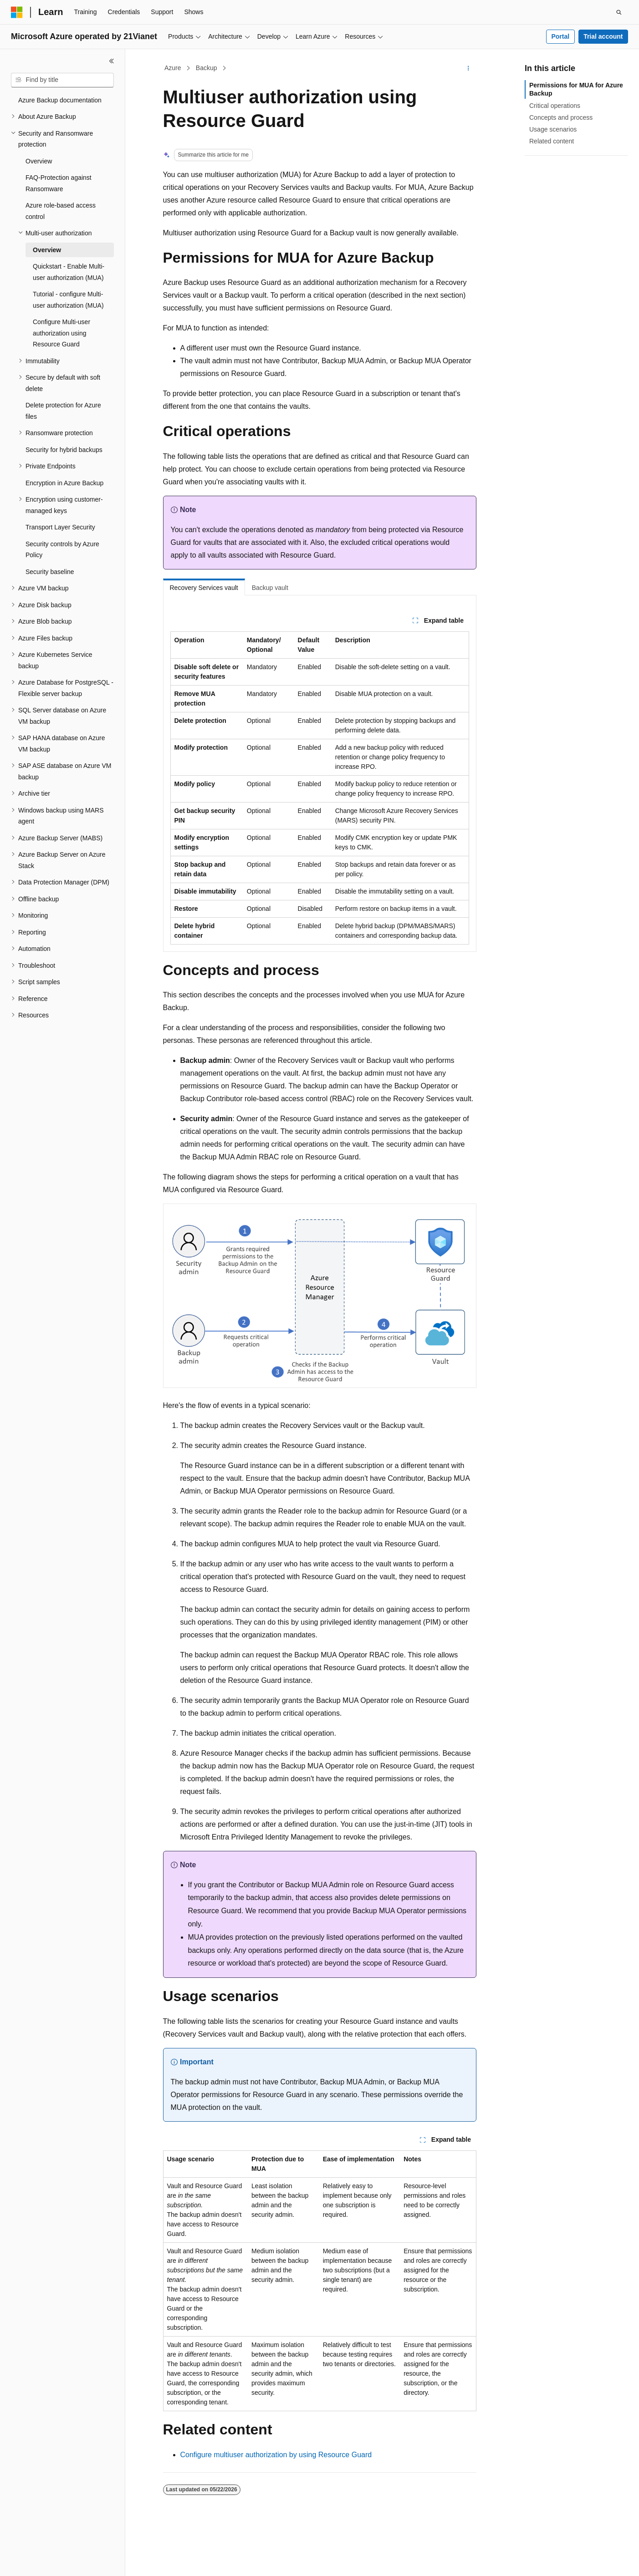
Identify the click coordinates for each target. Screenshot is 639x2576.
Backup (206, 67)
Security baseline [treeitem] (50, 571)
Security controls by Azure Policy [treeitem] (62, 549)
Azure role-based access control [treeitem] (61, 211)
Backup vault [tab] (270, 587)
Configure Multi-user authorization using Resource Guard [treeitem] (61, 333)
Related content (551, 141)
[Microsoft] (17, 12)
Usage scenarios (553, 129)
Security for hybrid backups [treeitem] (64, 449)
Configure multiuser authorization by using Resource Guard (276, 2455)
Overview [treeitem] (39, 161)
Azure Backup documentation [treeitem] (60, 100)
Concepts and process (561, 117)
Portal (560, 36)
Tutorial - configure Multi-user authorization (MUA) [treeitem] (68, 299)
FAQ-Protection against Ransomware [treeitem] (59, 183)
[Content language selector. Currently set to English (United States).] (55, 2561)
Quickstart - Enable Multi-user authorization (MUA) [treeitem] (68, 272)
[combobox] (62, 80)
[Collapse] (111, 61)
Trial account (603, 36)
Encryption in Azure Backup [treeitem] (64, 483)
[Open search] (619, 12)
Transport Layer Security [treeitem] (60, 527)
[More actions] (468, 68)
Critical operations (554, 105)
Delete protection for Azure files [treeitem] (63, 410)
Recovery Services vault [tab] (204, 587)
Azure (172, 67)
